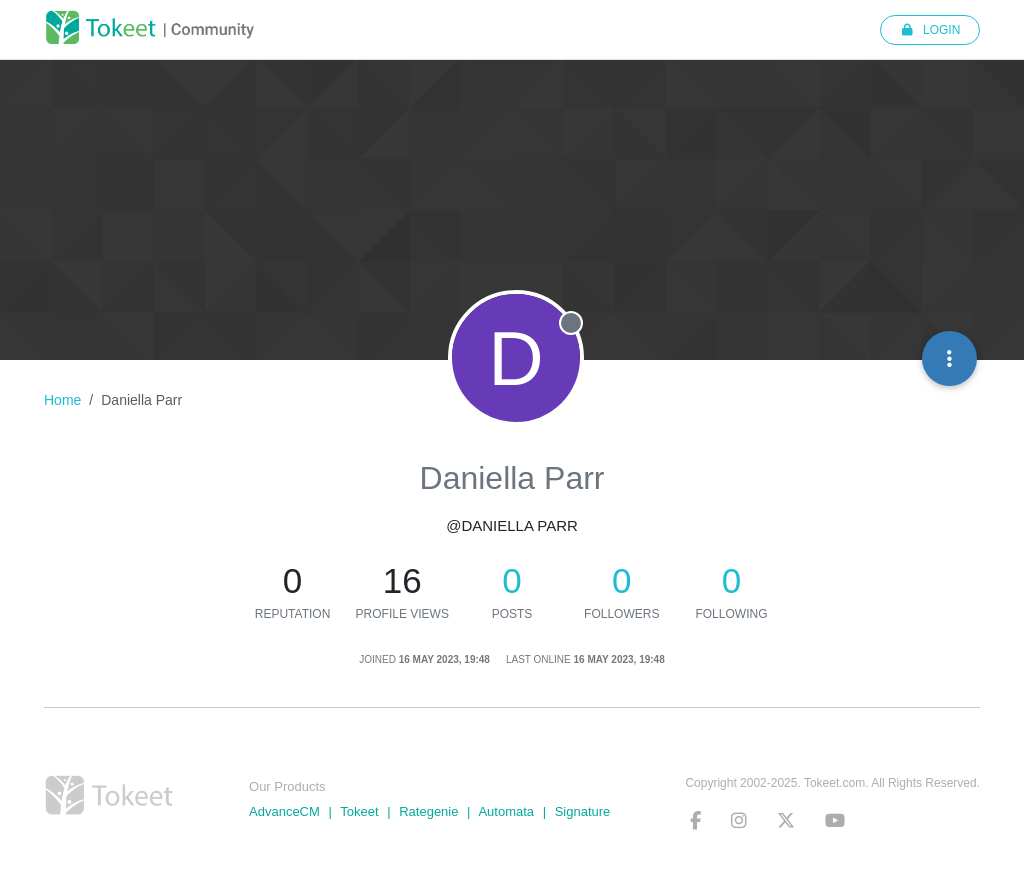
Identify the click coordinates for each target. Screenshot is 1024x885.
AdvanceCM (284, 811)
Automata (506, 811)
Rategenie (428, 811)
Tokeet (359, 811)
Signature (583, 811)
